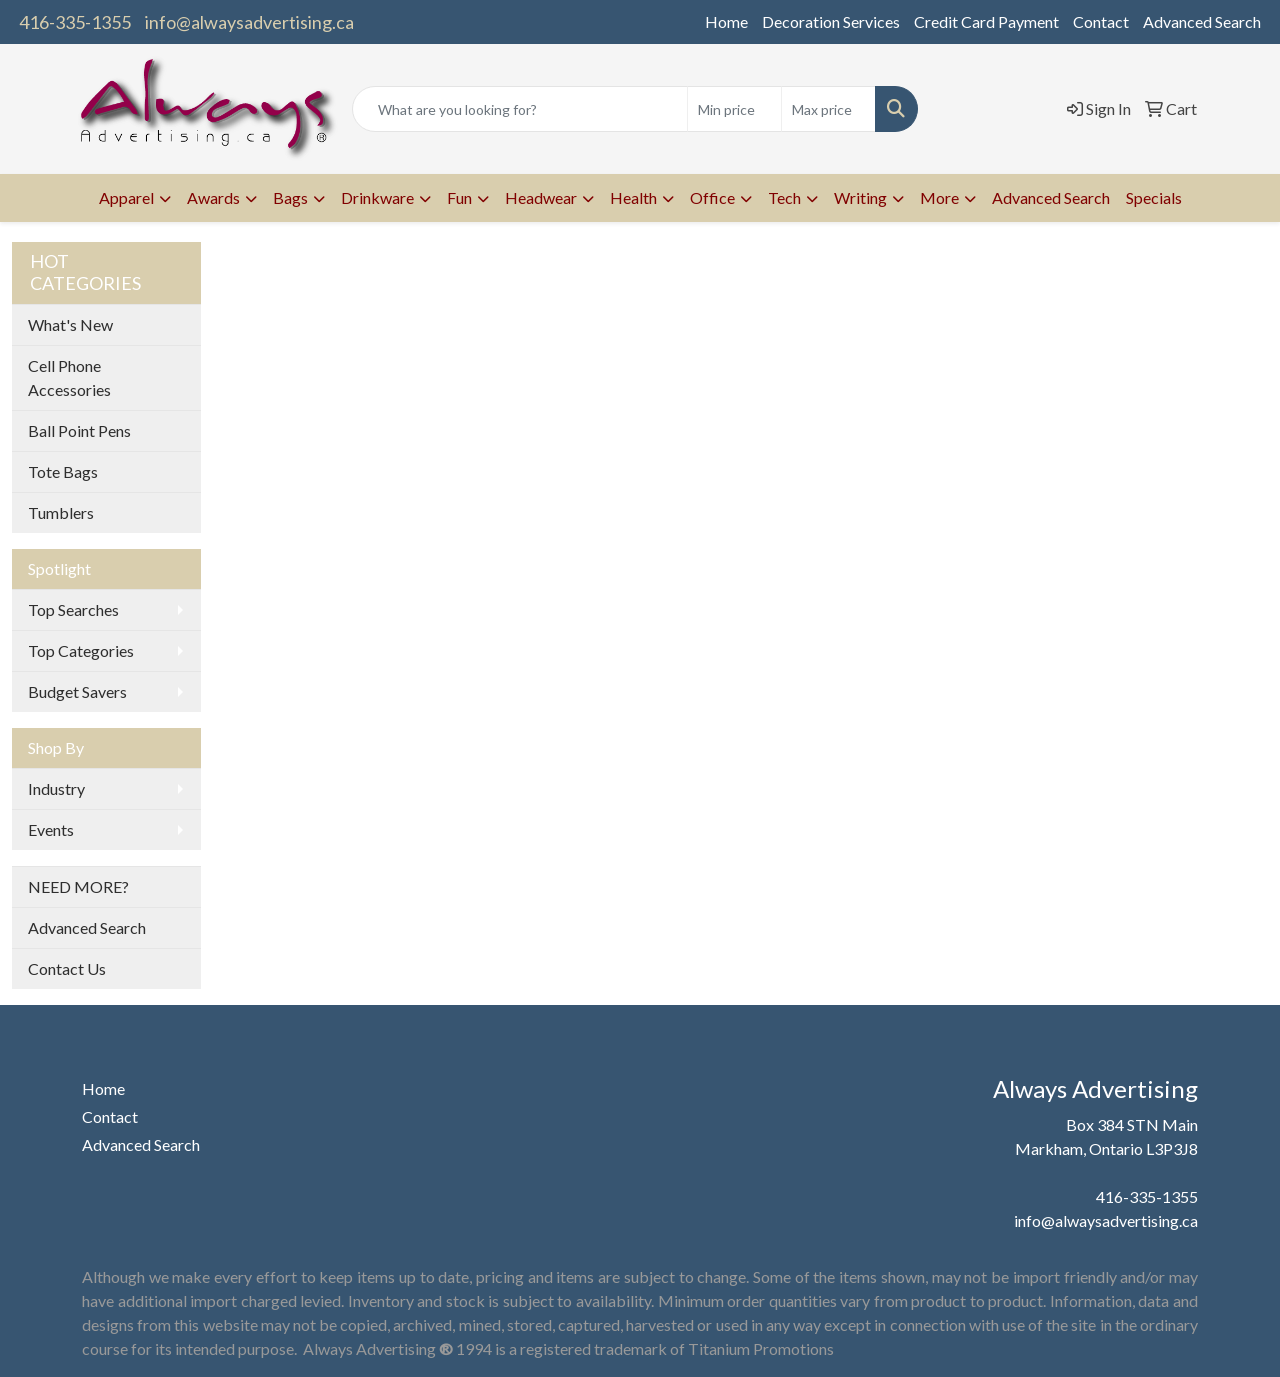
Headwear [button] (541, 197)
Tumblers (61, 512)
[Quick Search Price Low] (734, 109)
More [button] (939, 197)
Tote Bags (63, 471)
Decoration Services (831, 21)
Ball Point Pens (79, 430)
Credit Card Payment (986, 21)
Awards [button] (213, 197)
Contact (1101, 21)
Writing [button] (860, 197)
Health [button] (633, 197)
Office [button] (712, 197)
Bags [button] (290, 197)
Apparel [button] (126, 197)
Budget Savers (77, 691)
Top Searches (73, 609)
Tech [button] (784, 197)
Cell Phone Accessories (69, 377)
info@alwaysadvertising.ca (249, 22)
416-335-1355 (75, 22)
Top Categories (81, 650)
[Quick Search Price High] (828, 109)
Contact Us (67, 968)
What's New (70, 324)
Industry (56, 788)
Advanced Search (1202, 21)
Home (726, 21)
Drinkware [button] (377, 197)
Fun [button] (459, 197)
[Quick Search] (520, 109)
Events (51, 829)
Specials (1154, 197)
